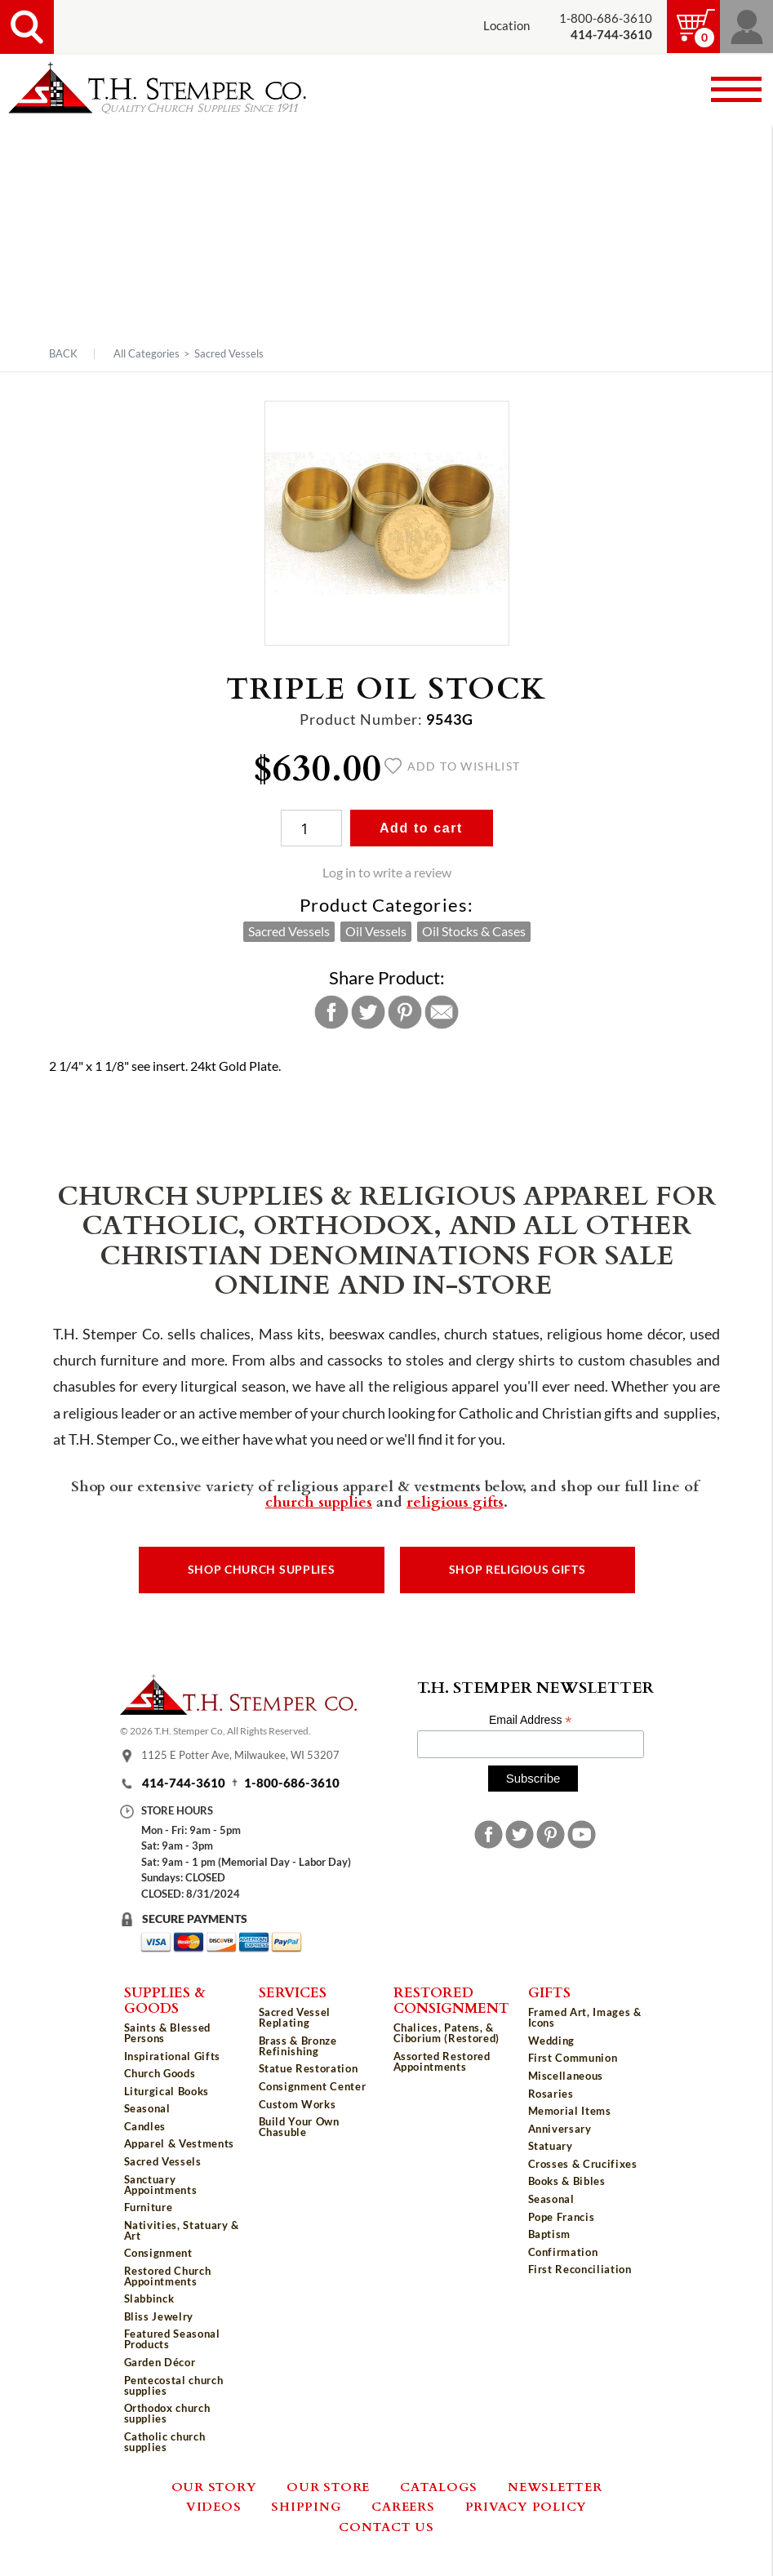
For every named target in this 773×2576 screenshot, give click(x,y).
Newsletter (555, 2486)
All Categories (146, 353)
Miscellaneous (565, 2075)
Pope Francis (561, 2217)
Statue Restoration (308, 2068)
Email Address (530, 1720)
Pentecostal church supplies (174, 2385)
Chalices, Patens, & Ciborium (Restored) (446, 2033)
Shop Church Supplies (261, 1569)
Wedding (551, 2040)
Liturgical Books (166, 2091)
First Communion (573, 2057)
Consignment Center (313, 2086)
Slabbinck (149, 2298)
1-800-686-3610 (605, 18)
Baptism (549, 2234)
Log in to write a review (386, 872)
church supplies (318, 1501)
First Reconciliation (580, 2269)
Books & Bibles (567, 2181)
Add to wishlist (452, 766)
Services (293, 1991)
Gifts (549, 1991)
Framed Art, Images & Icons (585, 2017)
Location (506, 26)
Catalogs (439, 2486)
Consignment (158, 2252)
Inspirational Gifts (172, 2056)
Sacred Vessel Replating (295, 2017)
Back (63, 354)
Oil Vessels (375, 931)
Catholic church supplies (165, 2442)
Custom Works (297, 2104)
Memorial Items (569, 2110)
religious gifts (455, 1501)
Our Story (214, 2486)
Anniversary (560, 2128)
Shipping (306, 2506)
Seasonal (147, 2108)
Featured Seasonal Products (172, 2339)
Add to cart (421, 828)
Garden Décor (160, 2362)
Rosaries (551, 2093)
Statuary (550, 2146)
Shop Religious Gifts (517, 1569)
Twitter (368, 1012)
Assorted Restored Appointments (442, 2061)
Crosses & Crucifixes (583, 2164)
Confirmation (563, 2252)
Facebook (331, 1012)
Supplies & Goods (165, 1999)
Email (441, 1012)
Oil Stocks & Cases (474, 931)
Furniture (148, 2207)
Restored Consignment (451, 1999)
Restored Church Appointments (167, 2276)
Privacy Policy (526, 2506)
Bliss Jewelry (158, 2316)
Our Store (328, 2486)
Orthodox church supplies (167, 2413)
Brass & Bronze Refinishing (298, 2046)
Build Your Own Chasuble (299, 2127)
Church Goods (160, 2073)
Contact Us (386, 2526)
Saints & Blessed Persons (167, 2033)
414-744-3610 (183, 1783)
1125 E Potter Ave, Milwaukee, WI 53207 (240, 1755)
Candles (145, 2126)
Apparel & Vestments (179, 2143)
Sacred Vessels (229, 353)
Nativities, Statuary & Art (181, 2230)
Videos (214, 2506)
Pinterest (405, 1012)
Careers (402, 2506)
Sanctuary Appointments (161, 2185)
